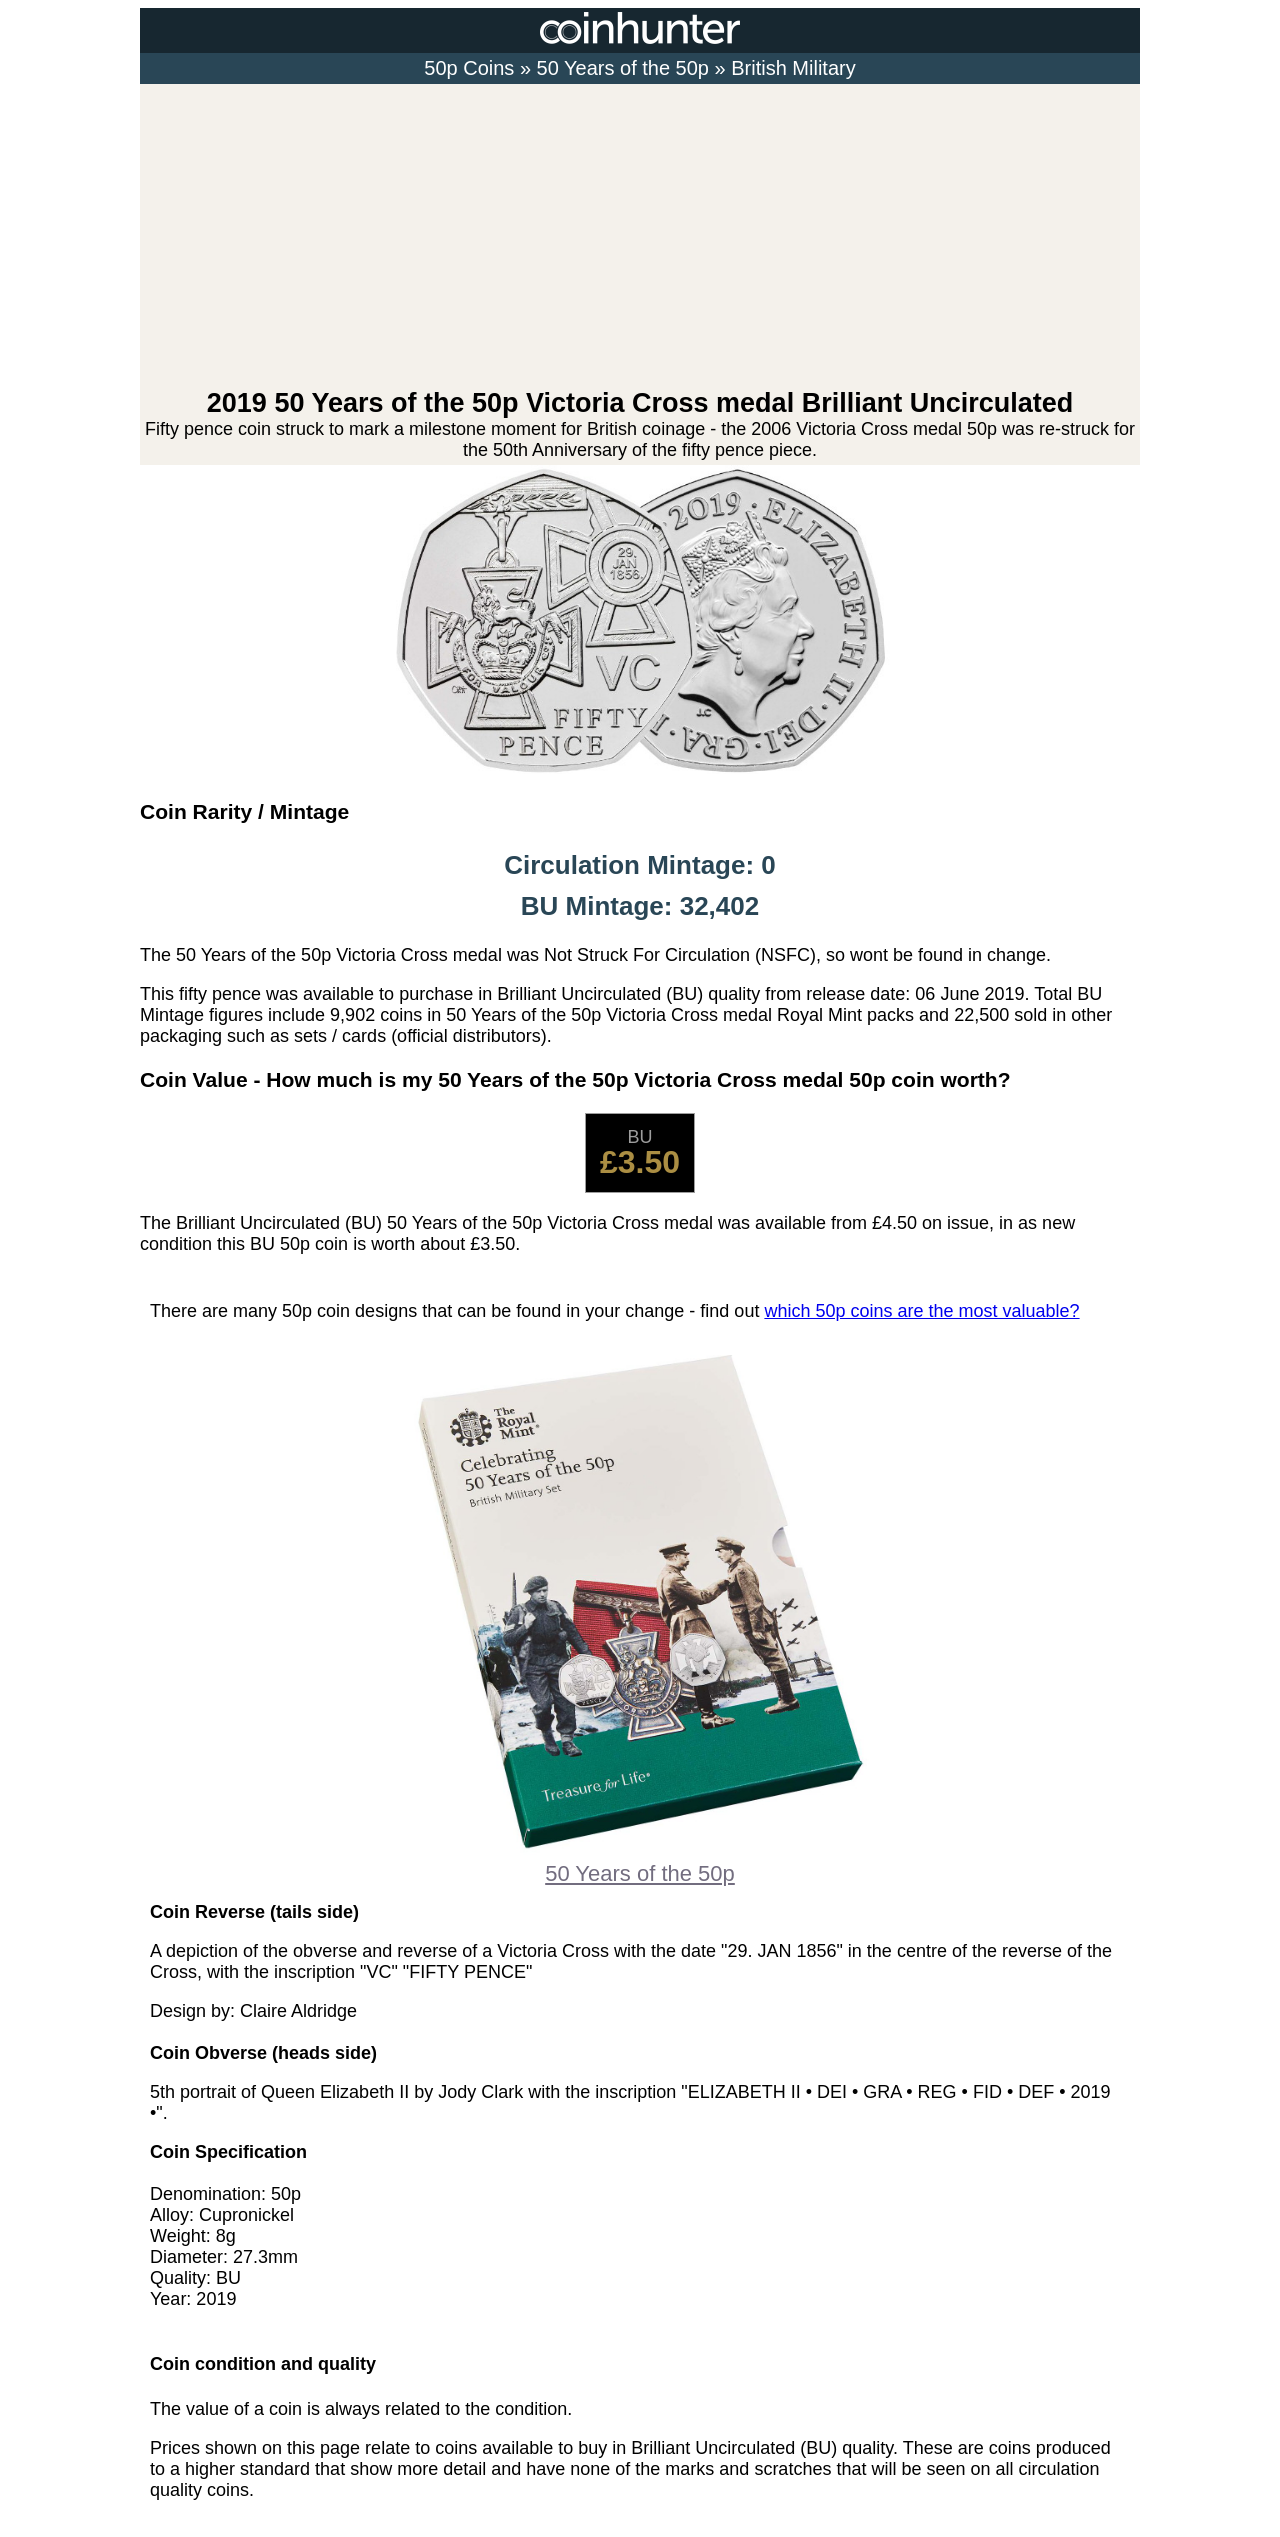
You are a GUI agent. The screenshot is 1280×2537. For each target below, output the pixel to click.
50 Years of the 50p (623, 68)
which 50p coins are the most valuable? (921, 1311)
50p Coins (469, 68)
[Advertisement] (640, 238)
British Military (793, 68)
